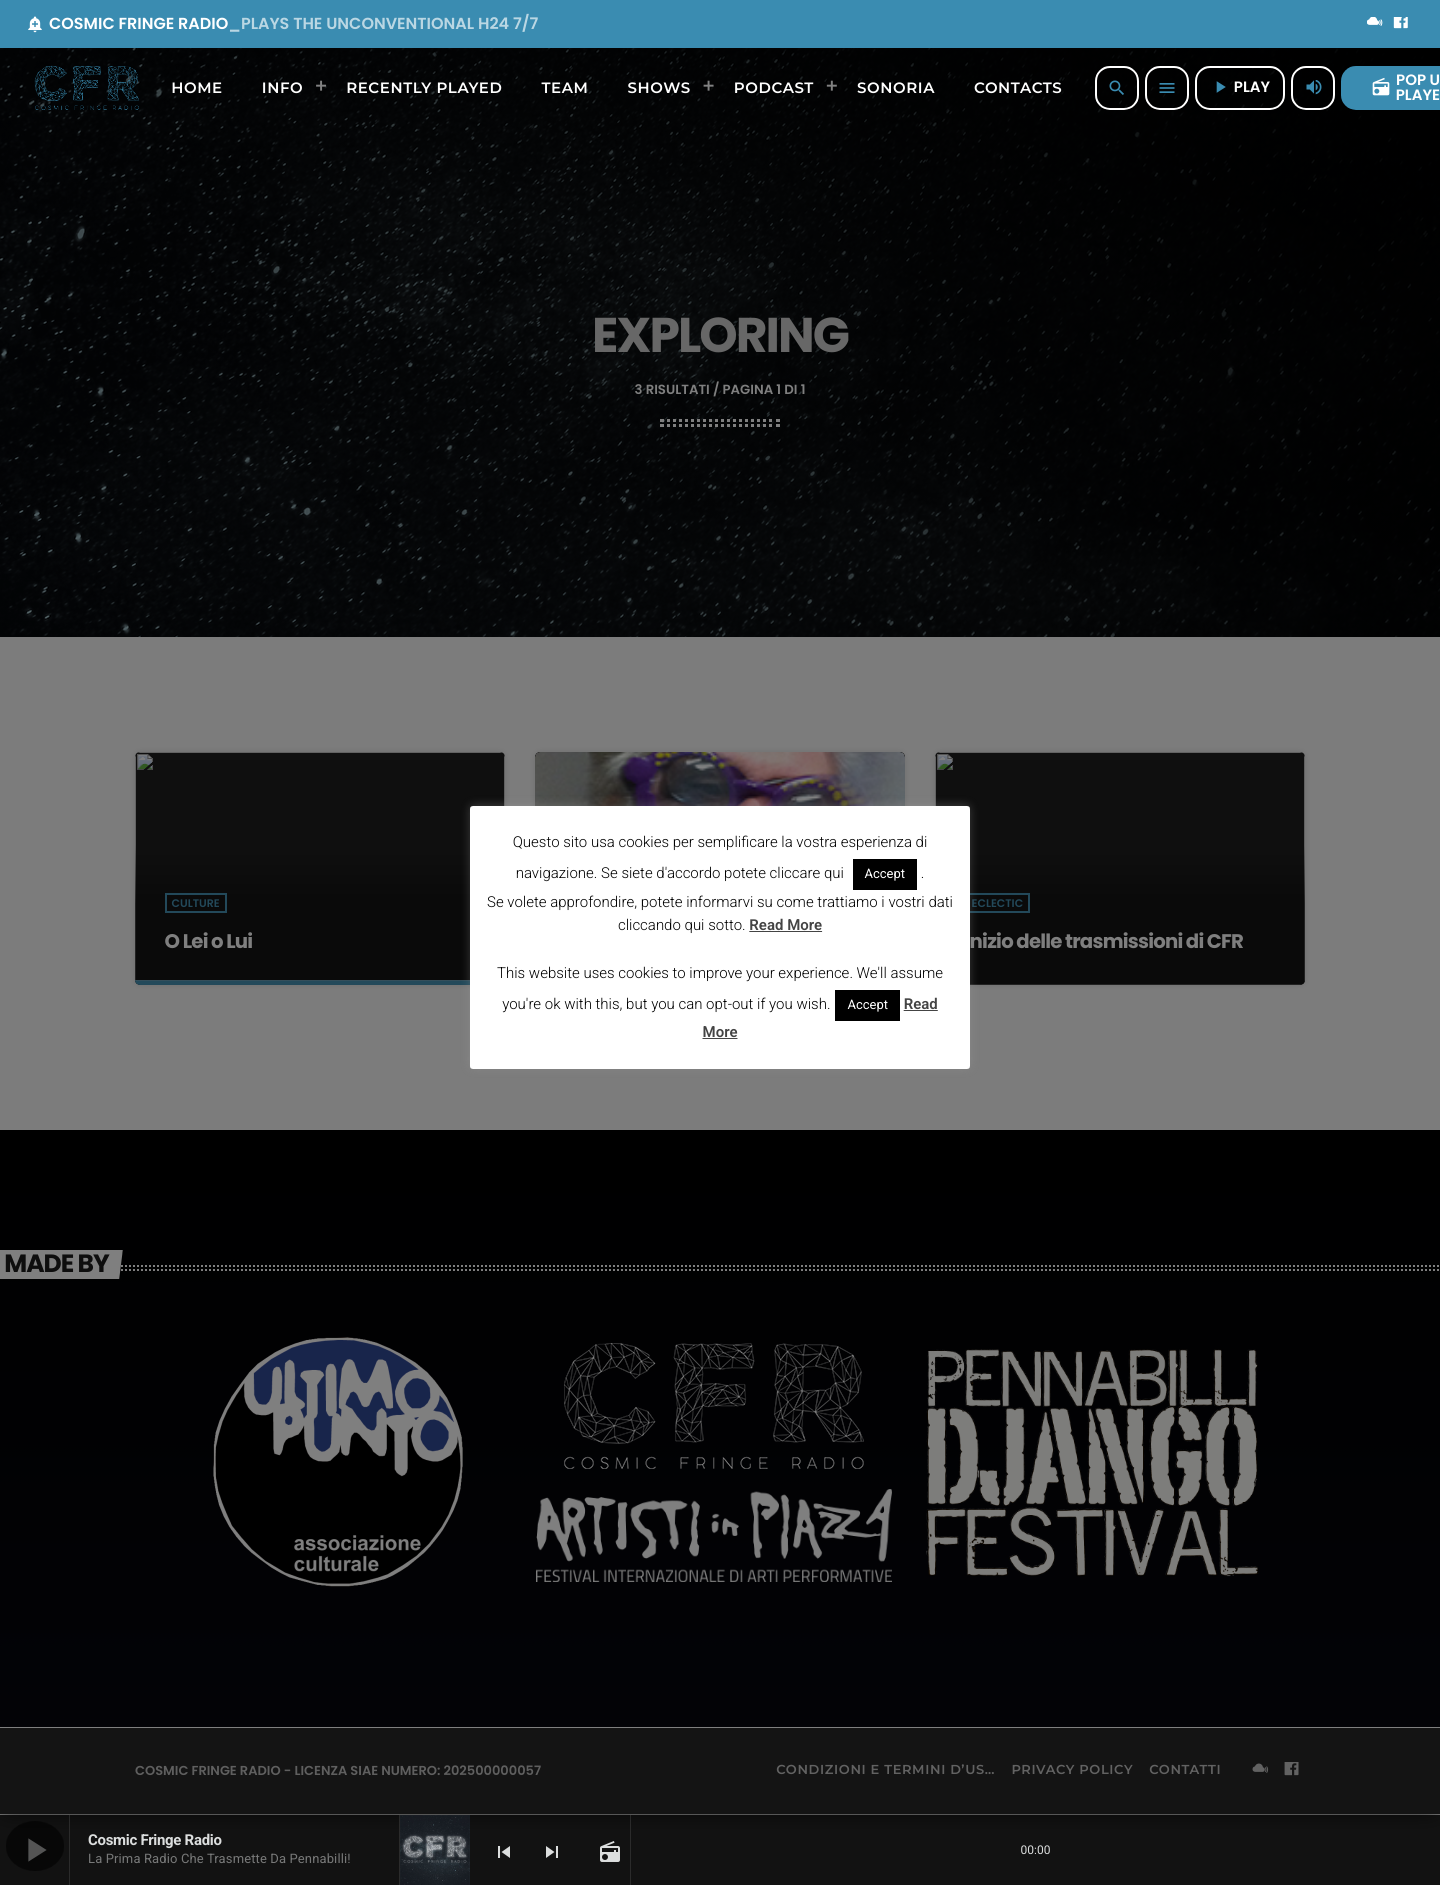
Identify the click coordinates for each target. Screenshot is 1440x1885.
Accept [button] (885, 874)
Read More (785, 925)
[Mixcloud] (1375, 24)
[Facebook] (1401, 24)
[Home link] (87, 88)
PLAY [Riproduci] (1240, 87)
